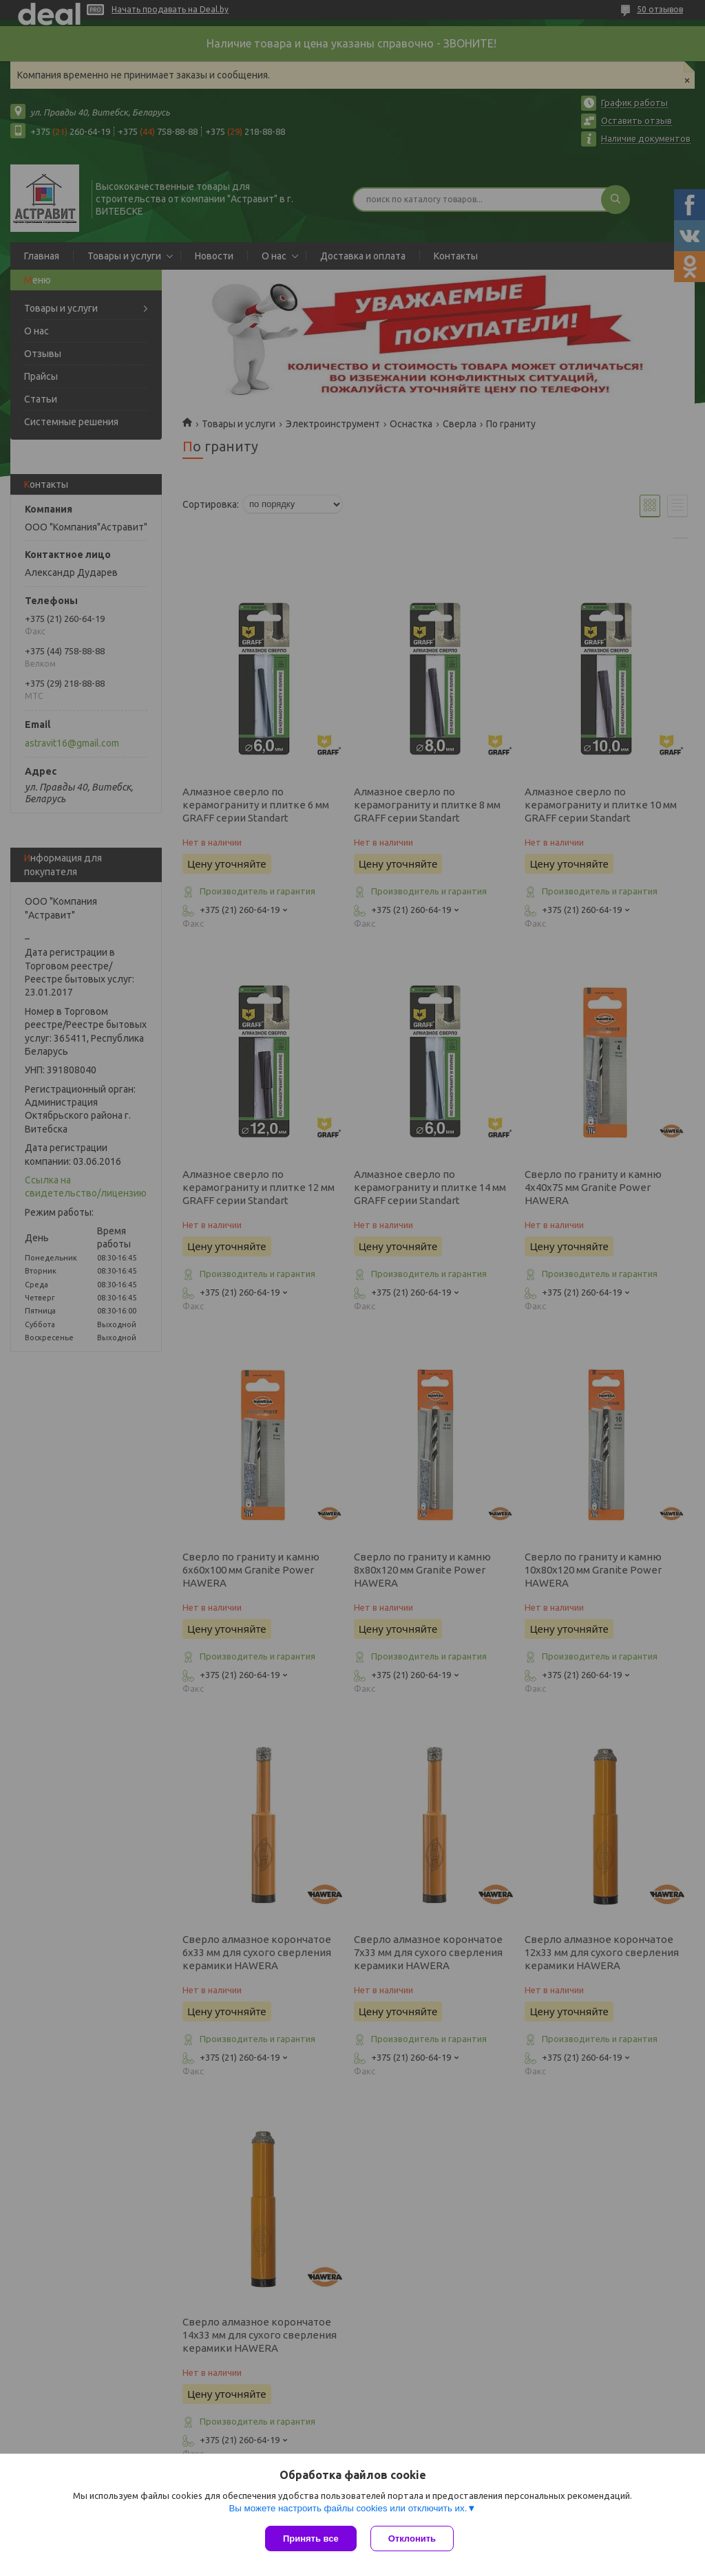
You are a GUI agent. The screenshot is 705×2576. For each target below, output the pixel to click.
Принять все (311, 2538)
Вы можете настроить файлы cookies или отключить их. (348, 2508)
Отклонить (412, 2538)
